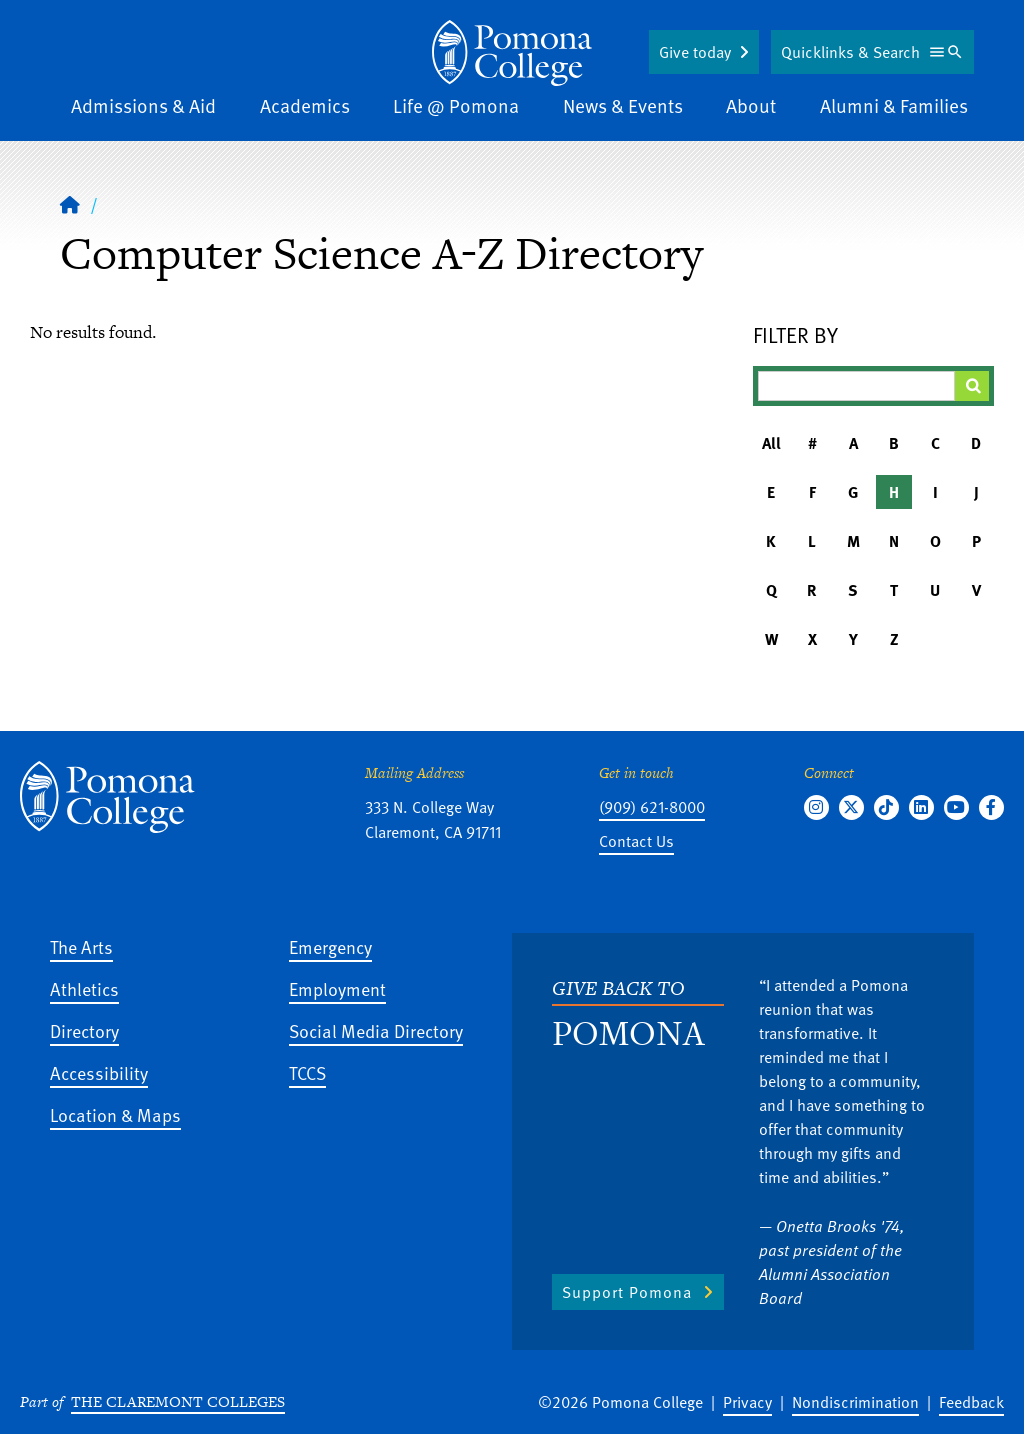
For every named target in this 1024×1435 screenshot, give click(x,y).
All (771, 443)
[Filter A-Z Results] (856, 386)
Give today (695, 52)
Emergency (330, 946)
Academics (305, 105)
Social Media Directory (376, 1030)
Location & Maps (115, 1114)
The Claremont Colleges (178, 1401)
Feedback (971, 1402)
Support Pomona (627, 1292)
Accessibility (99, 1072)
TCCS (307, 1072)
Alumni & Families (894, 105)
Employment (337, 988)
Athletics (84, 988)
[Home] (70, 204)
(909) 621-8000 (652, 807)
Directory (84, 1030)
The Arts (81, 946)
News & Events (623, 105)
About (751, 105)
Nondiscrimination (855, 1402)
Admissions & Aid (143, 105)
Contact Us (636, 841)
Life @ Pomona (456, 105)
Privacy (747, 1402)
